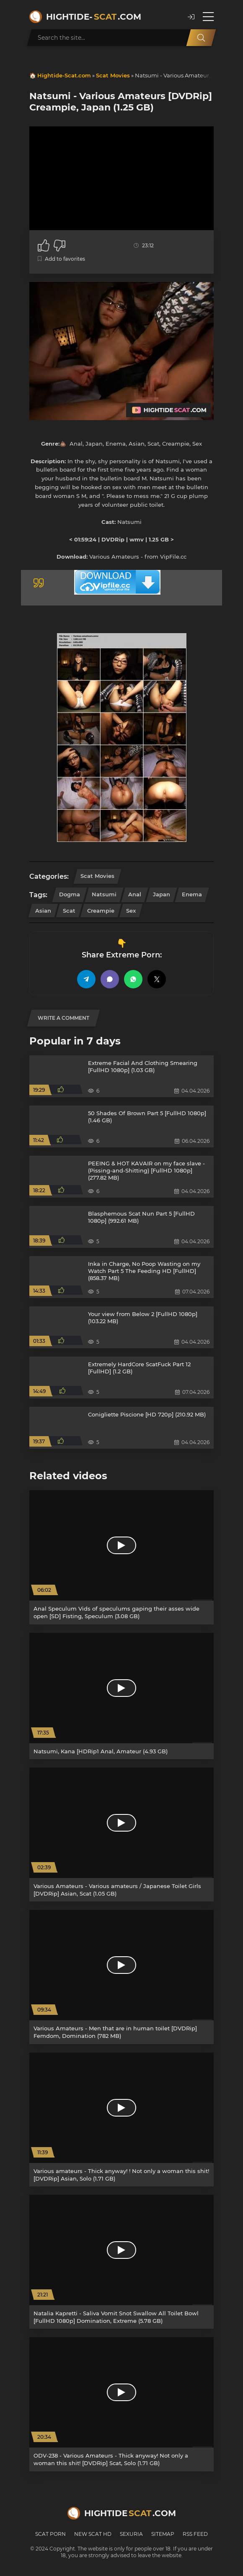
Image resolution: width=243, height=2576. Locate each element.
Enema (192, 894)
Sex (131, 910)
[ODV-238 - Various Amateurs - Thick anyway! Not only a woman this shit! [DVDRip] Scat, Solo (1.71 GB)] (121, 2404)
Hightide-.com (93, 17)
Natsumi (104, 894)
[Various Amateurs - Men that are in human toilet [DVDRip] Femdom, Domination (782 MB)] (121, 1977)
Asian (43, 910)
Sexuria (131, 2534)
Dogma (69, 894)
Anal (134, 894)
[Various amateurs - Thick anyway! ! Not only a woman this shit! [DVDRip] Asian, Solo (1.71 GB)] (121, 2119)
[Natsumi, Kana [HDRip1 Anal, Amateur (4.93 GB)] (121, 1696)
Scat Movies (113, 75)
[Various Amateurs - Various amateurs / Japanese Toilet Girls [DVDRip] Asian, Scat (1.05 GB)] (121, 1834)
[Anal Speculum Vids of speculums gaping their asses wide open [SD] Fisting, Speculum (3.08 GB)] (121, 1557)
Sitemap (162, 2534)
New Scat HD (92, 2534)
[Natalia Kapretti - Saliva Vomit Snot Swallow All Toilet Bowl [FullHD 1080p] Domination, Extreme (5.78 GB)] (121, 2262)
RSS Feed (195, 2534)
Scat (69, 910)
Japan (161, 894)
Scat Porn (50, 2534)
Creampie (100, 910)
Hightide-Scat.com (64, 75)
